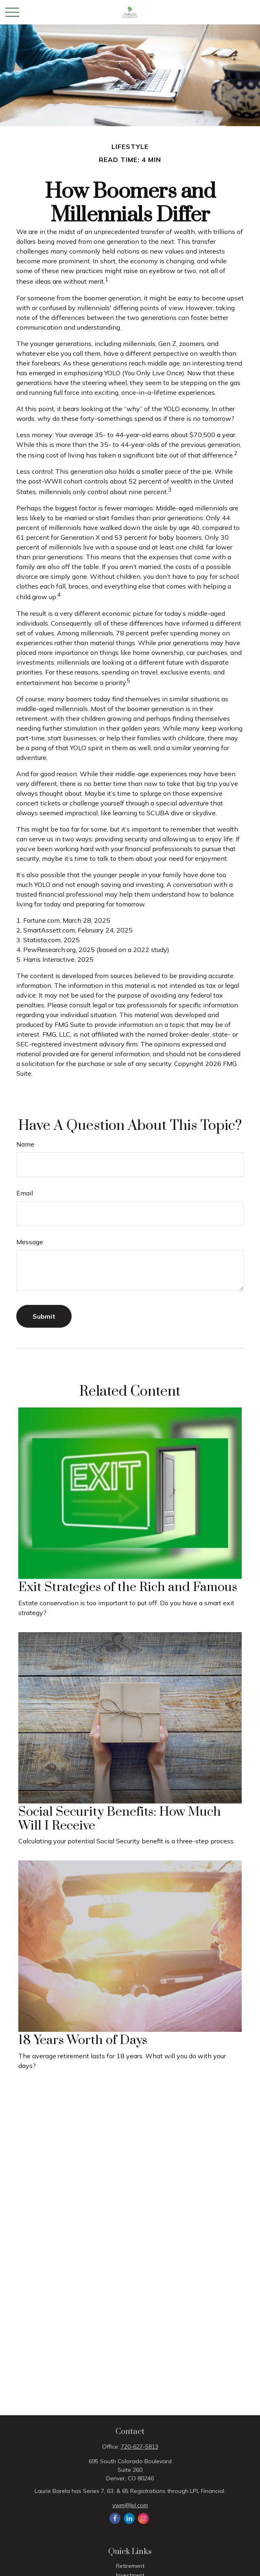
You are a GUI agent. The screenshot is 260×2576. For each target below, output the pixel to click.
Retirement (130, 2565)
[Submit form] (44, 1316)
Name (25, 1144)
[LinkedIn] (129, 2518)
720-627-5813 (139, 2446)
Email (24, 1193)
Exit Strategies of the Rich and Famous (127, 1587)
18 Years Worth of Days (82, 2040)
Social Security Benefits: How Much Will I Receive (119, 1819)
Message (29, 1242)
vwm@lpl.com (130, 2505)
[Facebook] (114, 2518)
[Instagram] (143, 2518)
